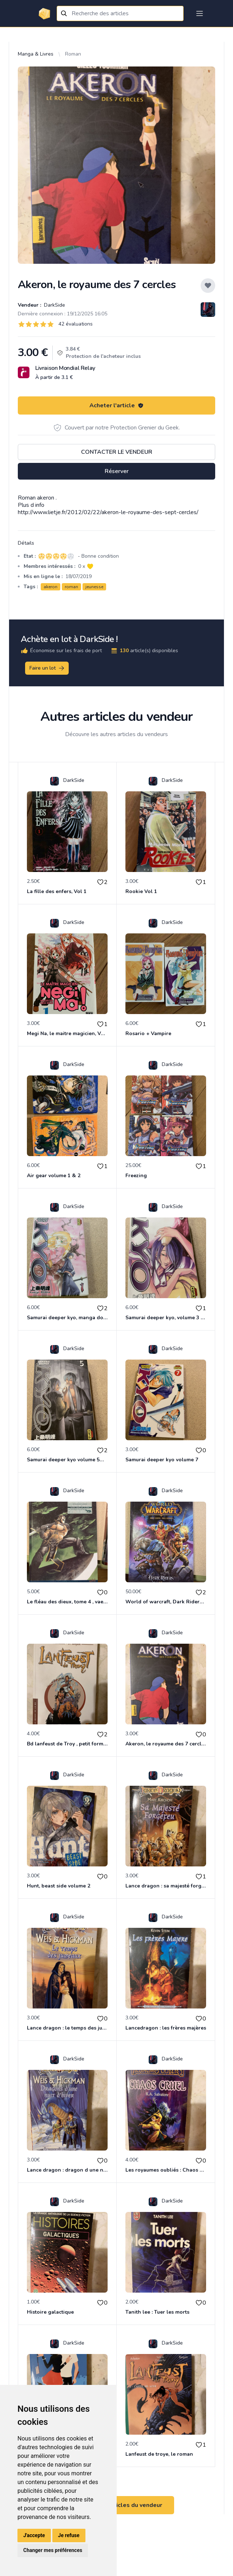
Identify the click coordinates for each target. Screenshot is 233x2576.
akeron (50, 587)
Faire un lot (47, 668)
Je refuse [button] (69, 2535)
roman (71, 587)
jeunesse (94, 587)
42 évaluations (76, 323)
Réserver (117, 471)
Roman (73, 54)
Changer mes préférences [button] (52, 2550)
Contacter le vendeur (116, 452)
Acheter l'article (116, 405)
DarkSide (54, 305)
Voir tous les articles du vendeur (116, 2505)
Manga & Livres (35, 54)
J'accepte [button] (34, 2535)
